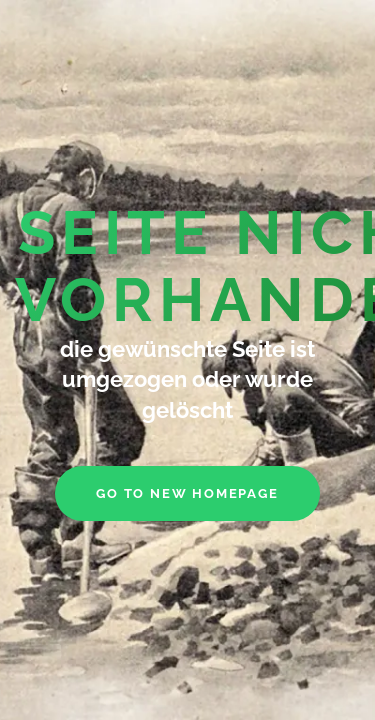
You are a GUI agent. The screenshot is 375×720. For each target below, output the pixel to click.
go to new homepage (187, 493)
